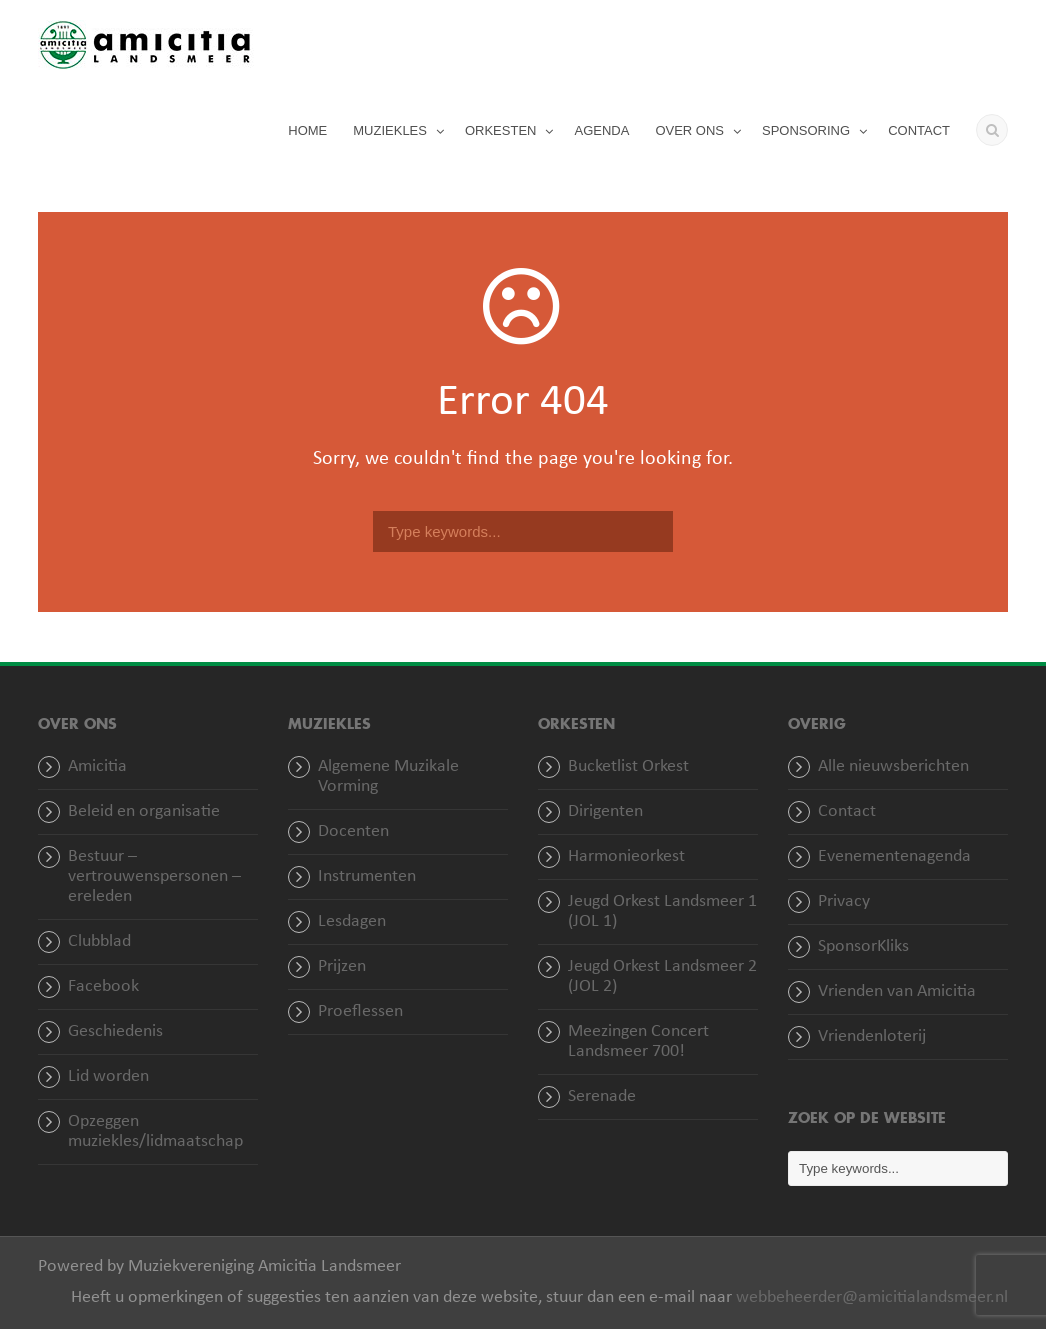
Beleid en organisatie (144, 811)
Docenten (353, 831)
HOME (307, 130)
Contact (847, 811)
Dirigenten (605, 811)
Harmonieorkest (626, 856)
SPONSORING (806, 130)
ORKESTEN (501, 130)
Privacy (844, 901)
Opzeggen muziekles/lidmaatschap (155, 1131)
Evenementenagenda (894, 856)
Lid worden (108, 1076)
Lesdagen (352, 921)
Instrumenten (367, 876)
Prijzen (342, 966)
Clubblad (99, 941)
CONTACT (919, 130)
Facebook (103, 986)
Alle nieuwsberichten (893, 766)
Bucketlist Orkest (628, 766)
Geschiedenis (115, 1031)
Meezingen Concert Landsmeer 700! (638, 1041)
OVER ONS (689, 130)
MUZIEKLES (390, 130)
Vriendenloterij (872, 1036)
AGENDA (601, 130)
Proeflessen (360, 1011)
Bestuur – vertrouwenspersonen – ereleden (154, 876)
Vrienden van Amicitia (897, 991)
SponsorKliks (863, 946)
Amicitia (97, 766)
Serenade (602, 1096)
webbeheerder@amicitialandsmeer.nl (872, 1297)
